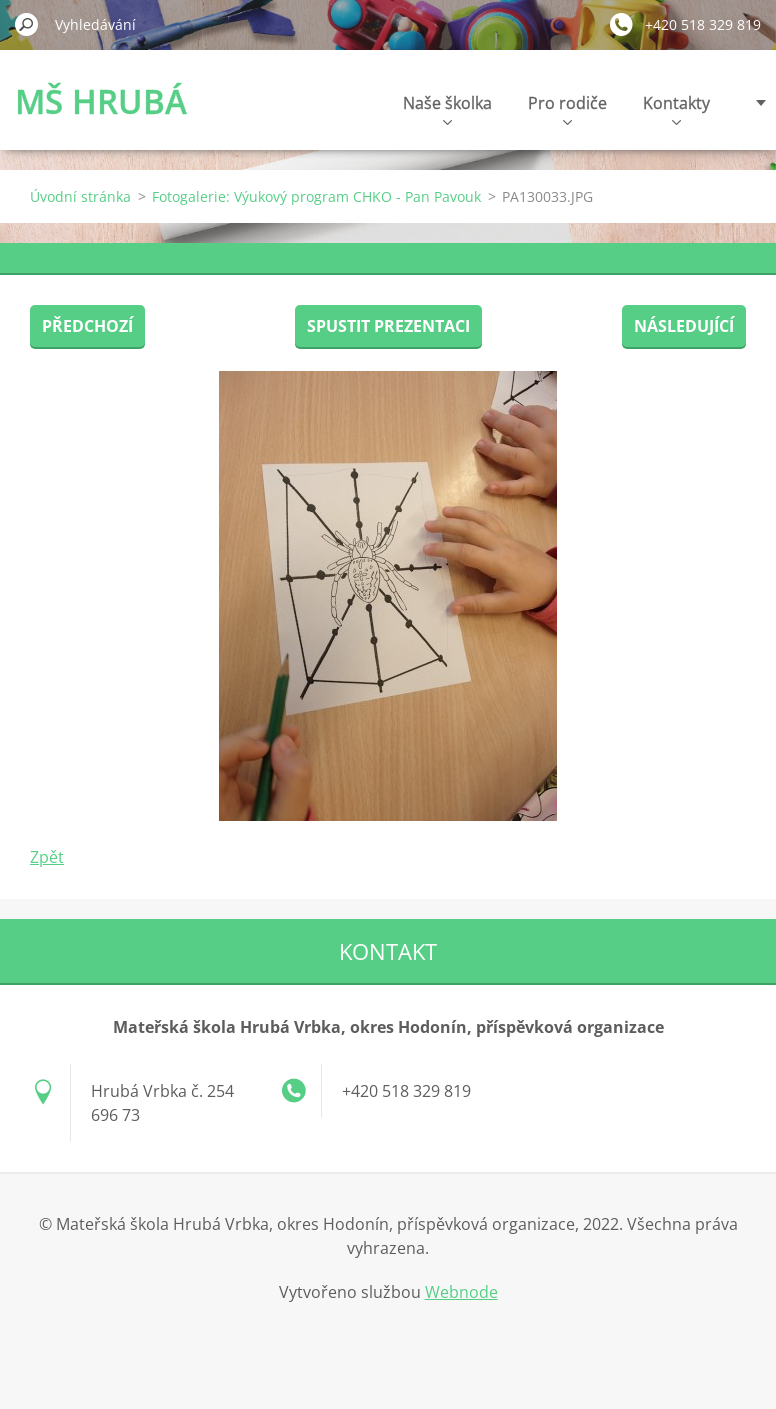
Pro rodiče (567, 108)
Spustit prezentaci (388, 326)
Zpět (47, 857)
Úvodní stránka (80, 196)
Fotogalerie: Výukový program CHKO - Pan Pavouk (316, 196)
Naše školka (447, 108)
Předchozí (87, 326)
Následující (684, 326)
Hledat (27, 24)
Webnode (461, 1292)
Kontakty (676, 108)
